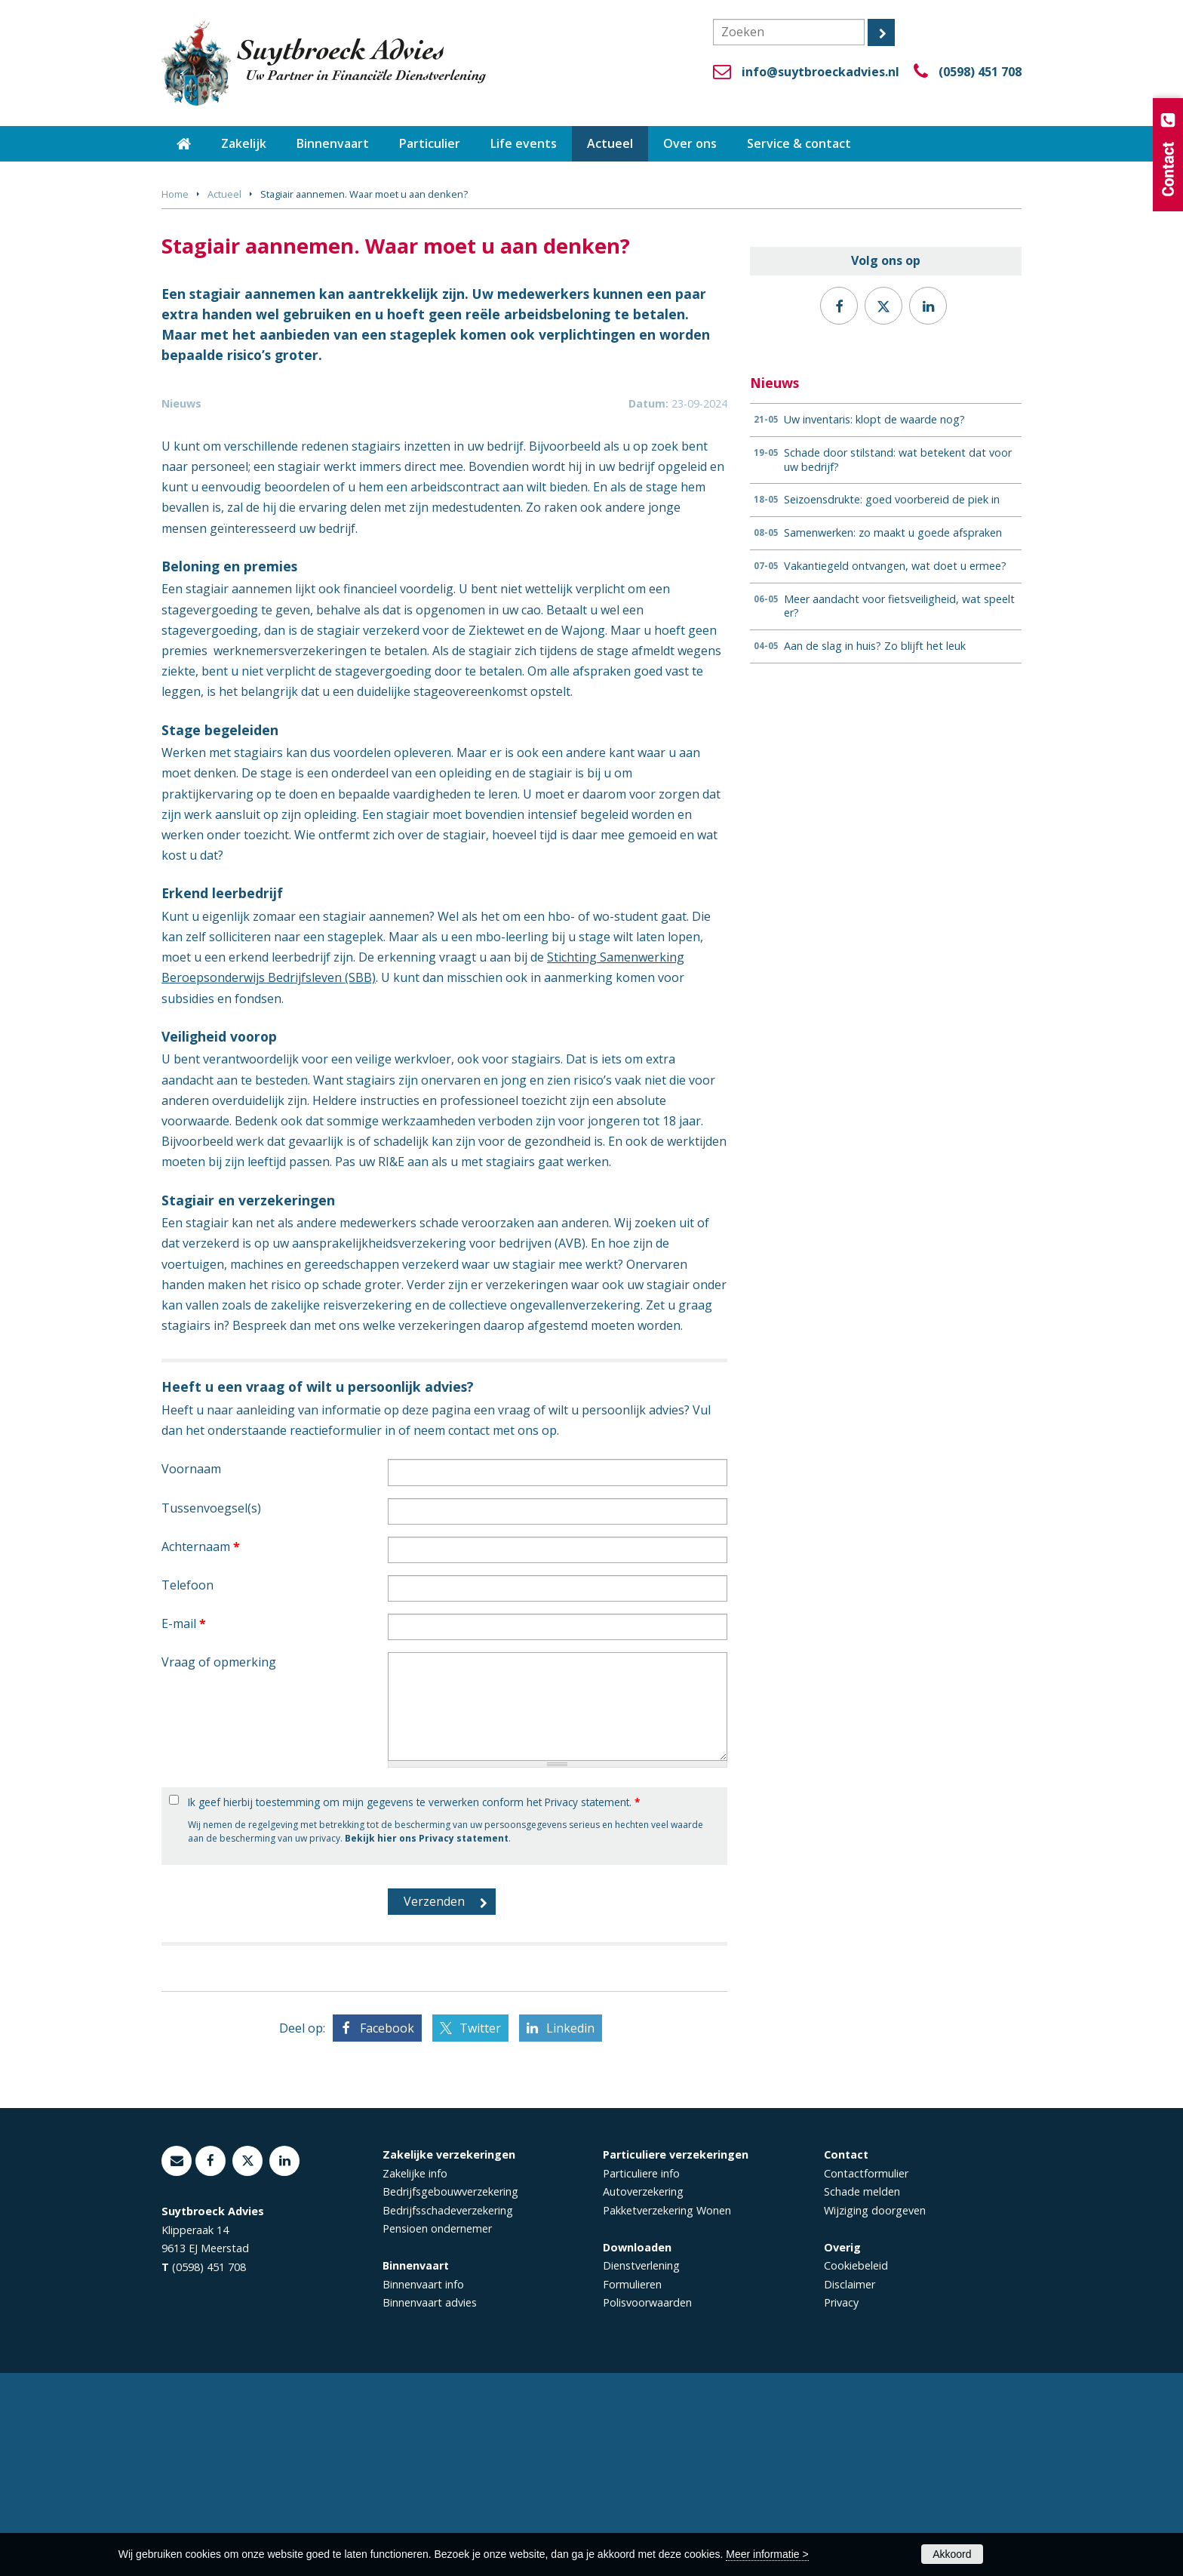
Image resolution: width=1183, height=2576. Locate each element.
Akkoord (952, 2554)
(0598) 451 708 (980, 71)
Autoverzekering (643, 2394)
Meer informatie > (767, 2554)
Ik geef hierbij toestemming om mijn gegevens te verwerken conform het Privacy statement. (414, 2005)
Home (175, 194)
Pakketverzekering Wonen (667, 2413)
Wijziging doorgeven (875, 2413)
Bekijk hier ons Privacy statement (427, 2041)
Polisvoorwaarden (647, 2505)
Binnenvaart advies (430, 2505)
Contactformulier (866, 2376)
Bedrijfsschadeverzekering (448, 2413)
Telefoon (187, 1788)
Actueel (224, 194)
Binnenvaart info (423, 2487)
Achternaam (200, 1749)
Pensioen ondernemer (437, 2431)
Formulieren (632, 2487)
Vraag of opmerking (218, 1865)
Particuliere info (641, 2376)
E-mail (183, 1826)
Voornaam (191, 1671)
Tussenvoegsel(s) (211, 1711)
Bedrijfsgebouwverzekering (450, 2394)
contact (469, 1633)
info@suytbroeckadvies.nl (820, 71)
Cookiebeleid (856, 2468)
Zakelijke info (415, 2376)
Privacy (841, 2505)
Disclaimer (849, 2487)
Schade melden (862, 2394)
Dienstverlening (641, 2468)
